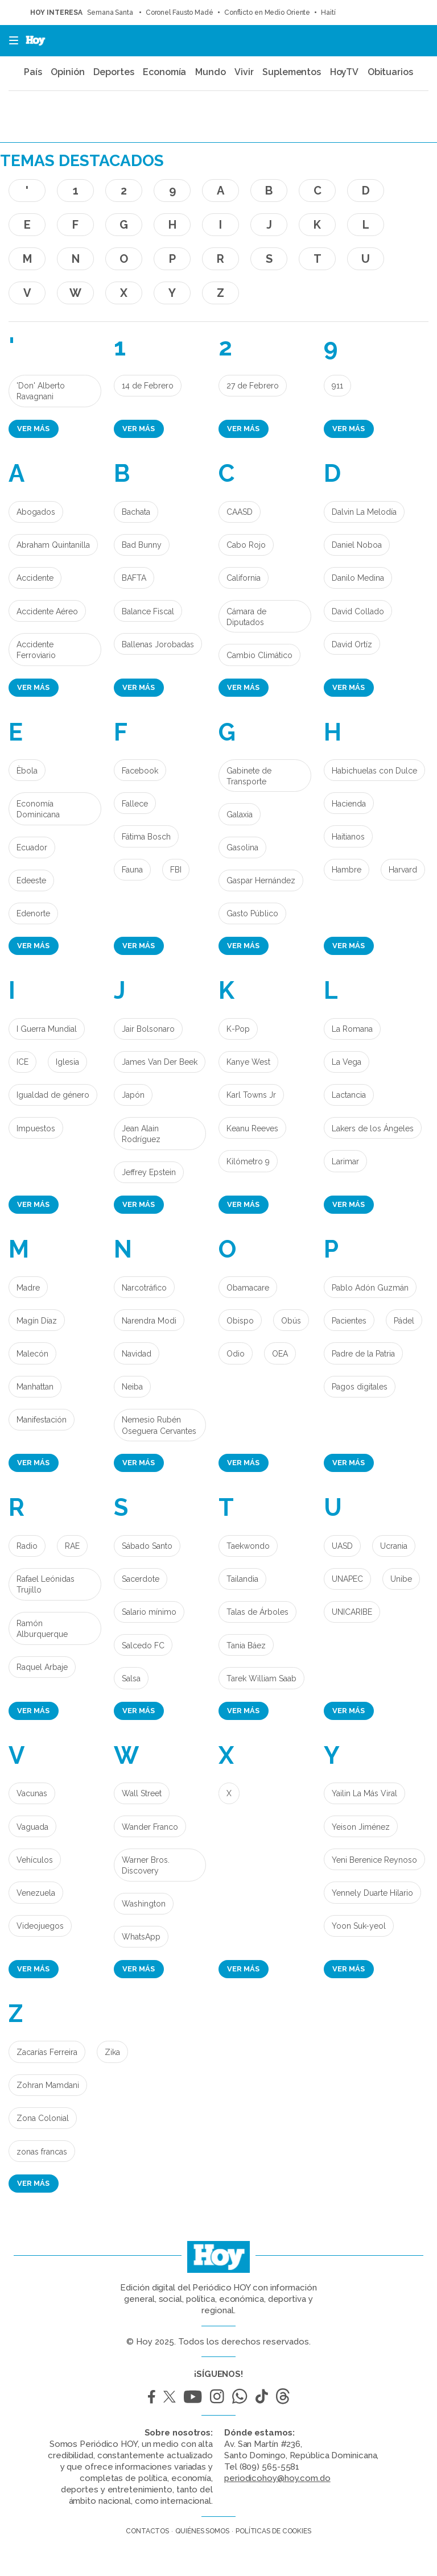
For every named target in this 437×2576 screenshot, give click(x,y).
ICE (22, 1061)
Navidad (136, 1353)
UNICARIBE (352, 1611)
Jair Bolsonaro (148, 1028)
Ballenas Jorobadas (158, 644)
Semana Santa (111, 12)
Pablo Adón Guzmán (370, 1287)
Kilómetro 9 (248, 1161)
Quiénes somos (202, 2531)
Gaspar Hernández (260, 880)
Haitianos (348, 836)
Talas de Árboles (257, 1611)
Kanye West (248, 1061)
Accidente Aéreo (47, 611)
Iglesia (67, 1061)
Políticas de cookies (273, 2531)
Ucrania (393, 1545)
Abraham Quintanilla (53, 544)
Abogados (36, 511)
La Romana (352, 1028)
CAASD (239, 511)
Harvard (403, 869)
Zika (112, 2052)
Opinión (67, 72)
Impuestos (36, 1128)
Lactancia (349, 1094)
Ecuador (32, 847)
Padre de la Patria (363, 1353)
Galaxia (239, 814)
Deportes (113, 72)
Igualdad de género (53, 1094)
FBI (176, 869)
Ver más (33, 428)
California (243, 577)
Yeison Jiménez (361, 1826)
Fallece (135, 803)
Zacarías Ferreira (47, 2052)
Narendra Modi (149, 1320)
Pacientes (349, 1320)
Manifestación (42, 1419)
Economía (164, 72)
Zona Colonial (43, 2118)
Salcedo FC (143, 1645)
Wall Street (142, 1793)
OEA (280, 1353)
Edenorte (33, 913)
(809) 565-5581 (270, 2467)
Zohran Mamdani (48, 2085)
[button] (10, 40)
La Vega (346, 1061)
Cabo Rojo (246, 544)
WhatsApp (141, 1936)
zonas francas (42, 2151)
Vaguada (32, 1826)
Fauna (132, 869)
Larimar (345, 1161)
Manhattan (35, 1386)
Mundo (210, 72)
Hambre (346, 869)
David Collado (358, 611)
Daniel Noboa (357, 544)
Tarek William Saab (261, 1678)
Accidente (35, 577)
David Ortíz (352, 644)
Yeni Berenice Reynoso (374, 1859)
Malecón (32, 1353)
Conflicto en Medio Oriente (267, 12)
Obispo (240, 1320)
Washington (144, 1903)
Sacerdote (140, 1578)
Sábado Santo (147, 1545)
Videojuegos (40, 1925)
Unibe (401, 1578)
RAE (72, 1545)
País (33, 72)
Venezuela (36, 1892)
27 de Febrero (252, 385)
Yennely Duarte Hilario (372, 1892)
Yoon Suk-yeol (359, 1925)
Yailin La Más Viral (364, 1793)
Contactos (147, 2531)
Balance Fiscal (148, 611)
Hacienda (349, 803)
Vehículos (35, 1859)
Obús (291, 1320)
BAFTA (134, 577)
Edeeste (31, 880)
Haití (328, 12)
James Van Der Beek (159, 1061)
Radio (27, 1545)
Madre (28, 1287)
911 (337, 385)
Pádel (404, 1320)
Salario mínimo (149, 1611)
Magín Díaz (37, 1320)
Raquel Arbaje (42, 1667)
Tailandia (242, 1578)
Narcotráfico (144, 1287)
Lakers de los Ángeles (373, 1128)
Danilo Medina (358, 577)
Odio (235, 1353)
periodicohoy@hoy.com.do (277, 2478)
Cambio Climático (259, 655)
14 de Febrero (148, 385)
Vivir (244, 72)
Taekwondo (248, 1545)
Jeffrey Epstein (149, 1172)
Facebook (140, 770)
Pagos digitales (359, 1386)
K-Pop (238, 1028)
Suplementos (291, 72)
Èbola (27, 770)
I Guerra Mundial (47, 1028)
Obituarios (390, 72)
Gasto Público (252, 913)
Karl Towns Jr (251, 1094)
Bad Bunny (142, 544)
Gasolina (242, 847)
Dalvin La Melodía (364, 511)
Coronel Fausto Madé (179, 12)
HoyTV (344, 72)
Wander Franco (150, 1826)
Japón (133, 1094)
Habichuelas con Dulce (374, 770)
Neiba (132, 1386)
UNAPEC (347, 1578)
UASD (342, 1545)
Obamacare (247, 1287)
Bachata (136, 511)
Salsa (131, 1678)
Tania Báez (246, 1645)
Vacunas (32, 1793)
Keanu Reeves (252, 1128)
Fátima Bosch (146, 836)
